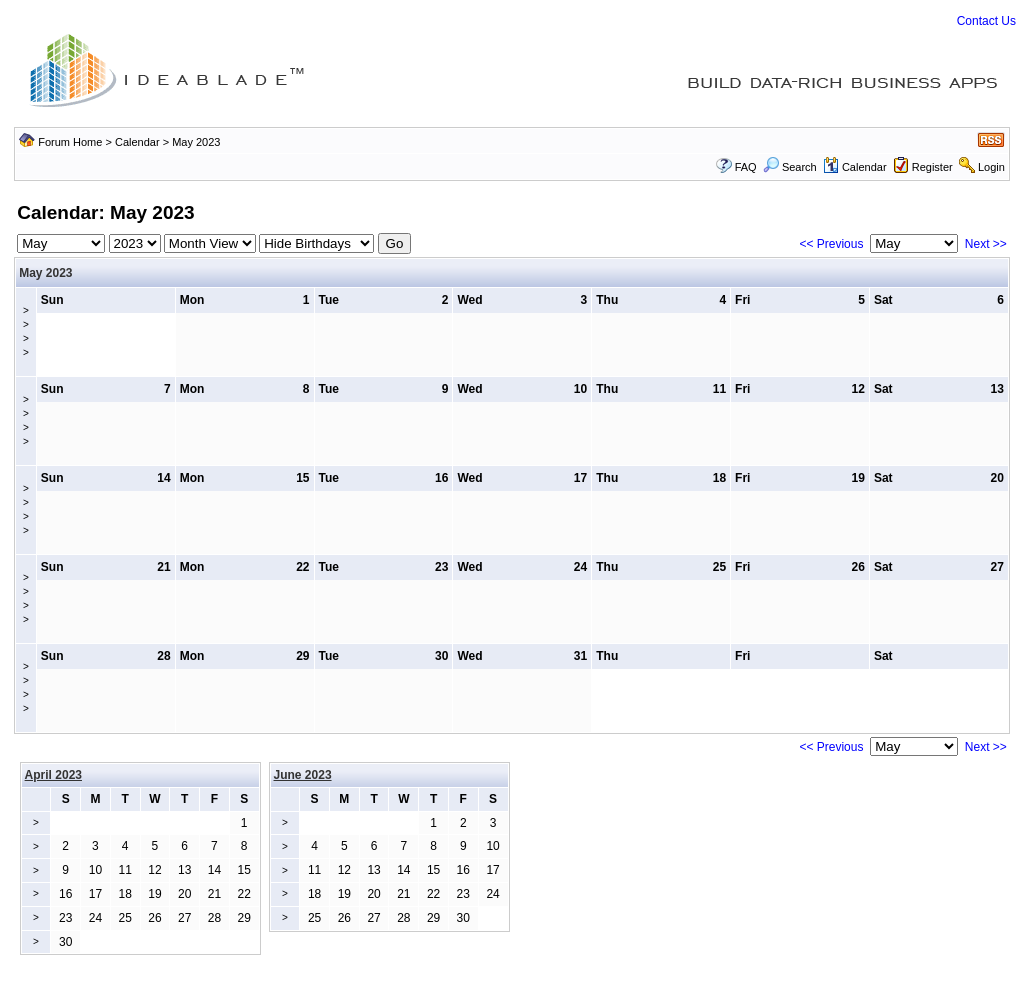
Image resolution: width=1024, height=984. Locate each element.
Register (932, 167)
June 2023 (303, 775)
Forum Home (70, 142)
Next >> (986, 244)
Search (790, 167)
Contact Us (986, 21)
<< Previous (831, 244)
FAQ (746, 167)
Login (991, 167)
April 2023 (53, 775)
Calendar (137, 142)
